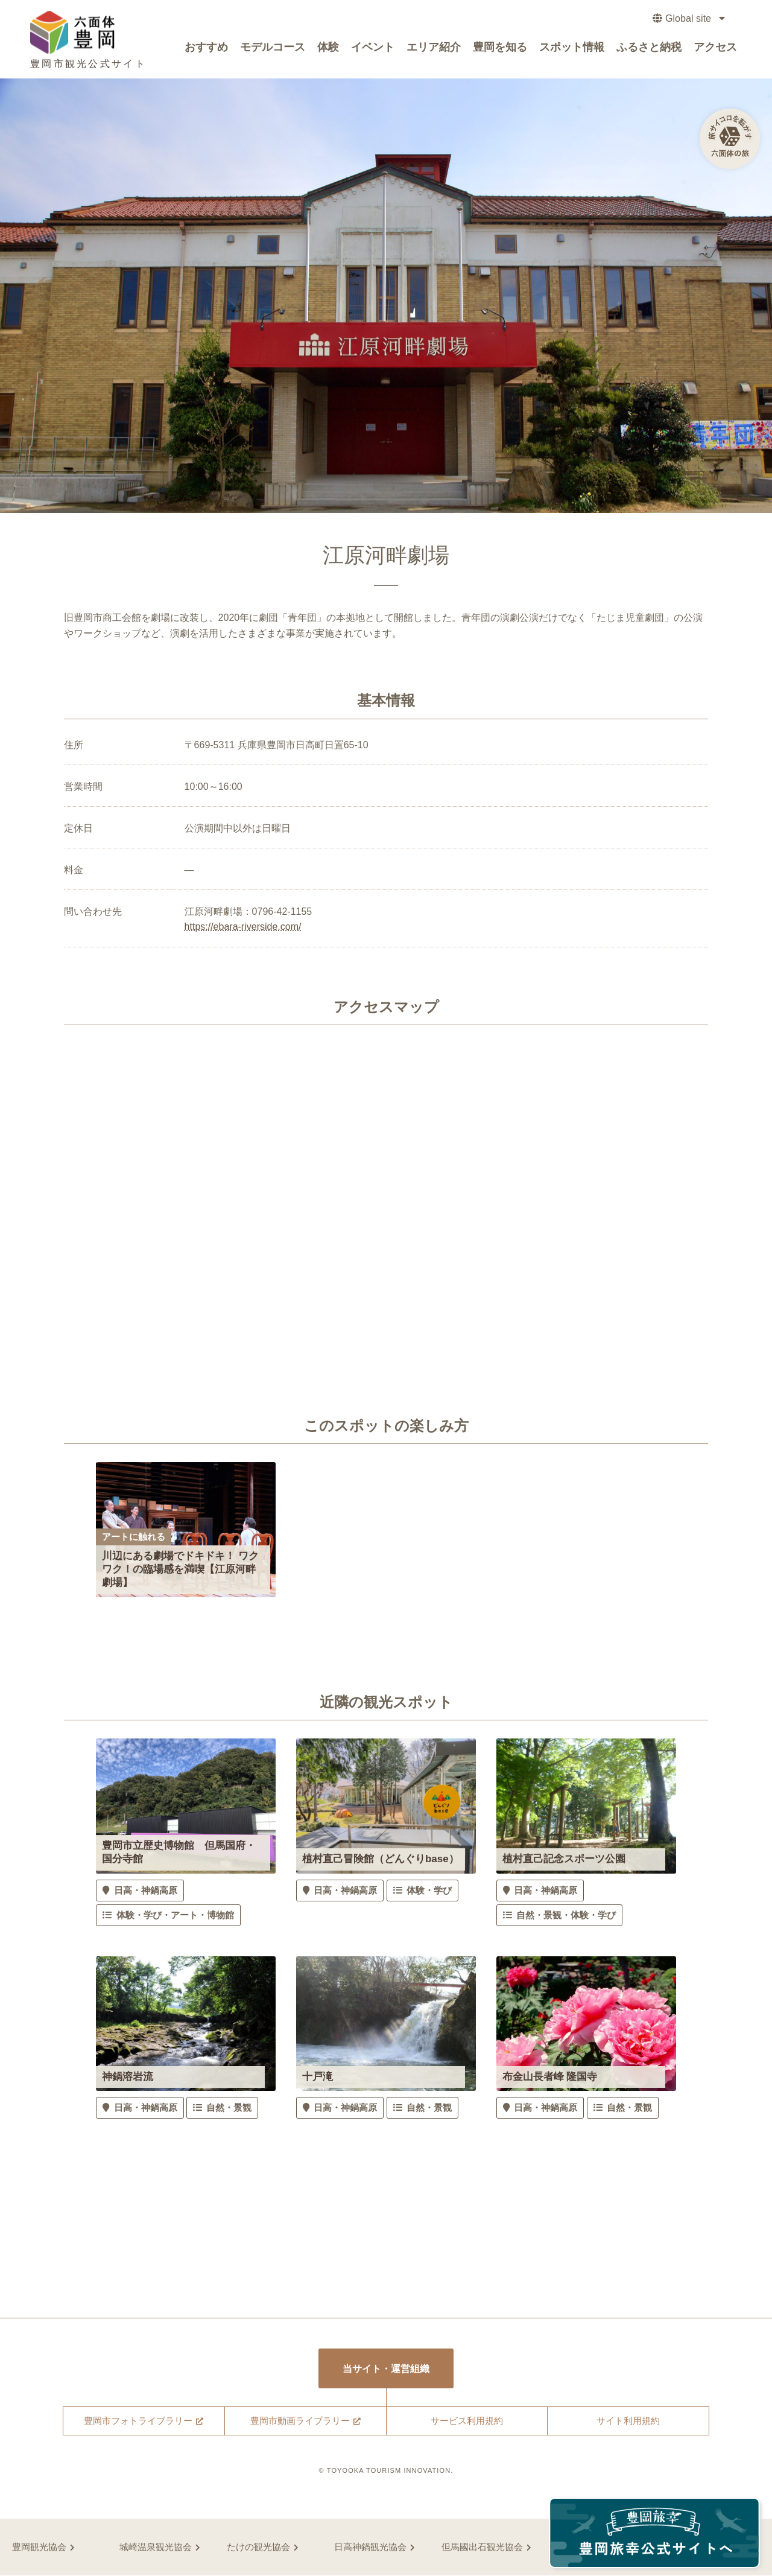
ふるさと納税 (649, 49)
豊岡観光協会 (39, 2547)
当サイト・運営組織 (386, 2368)
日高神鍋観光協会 (370, 2547)
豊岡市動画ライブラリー (300, 2422)
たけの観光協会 (258, 2547)
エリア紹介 (434, 49)
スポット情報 (571, 49)
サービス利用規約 (467, 2422)
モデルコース (272, 49)
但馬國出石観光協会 (482, 2547)
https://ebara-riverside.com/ (243, 926)
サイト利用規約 (628, 2422)
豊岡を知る (500, 49)
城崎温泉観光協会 (155, 2547)
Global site (686, 21)
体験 (328, 49)
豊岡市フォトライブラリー (138, 2422)
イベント (372, 49)
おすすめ (206, 49)
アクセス (715, 49)
